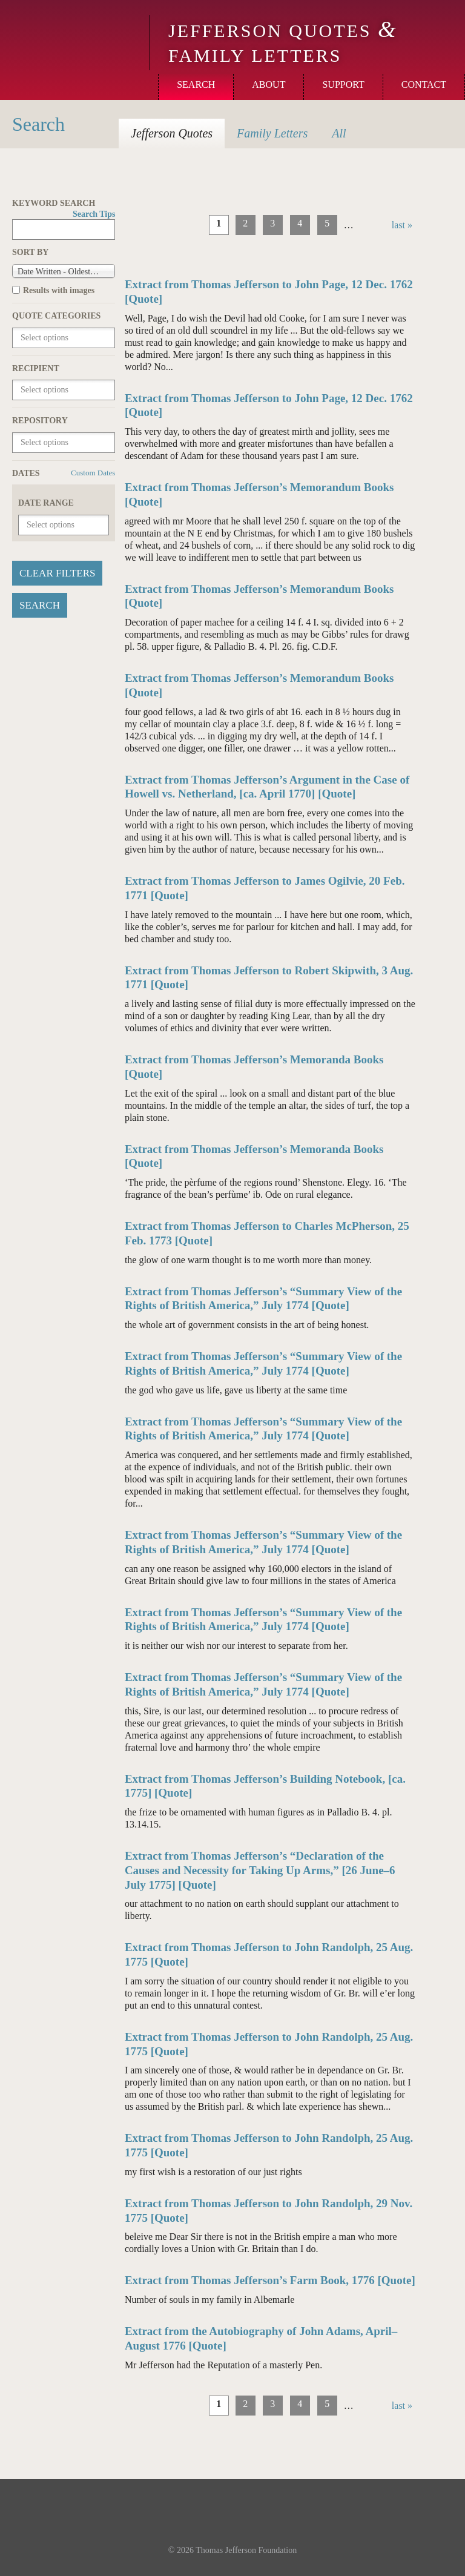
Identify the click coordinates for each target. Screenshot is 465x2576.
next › (373, 225)
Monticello (73, 31)
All (339, 133)
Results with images (58, 290)
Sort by (30, 252)
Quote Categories (56, 315)
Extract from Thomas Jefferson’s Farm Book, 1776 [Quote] (270, 2280)
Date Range (46, 502)
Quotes (172, 133)
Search (196, 84)
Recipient (35, 368)
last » (402, 225)
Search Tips (94, 214)
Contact (423, 84)
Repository (40, 420)
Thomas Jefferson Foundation (246, 2550)
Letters (272, 133)
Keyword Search (63, 204)
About (268, 84)
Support (343, 84)
